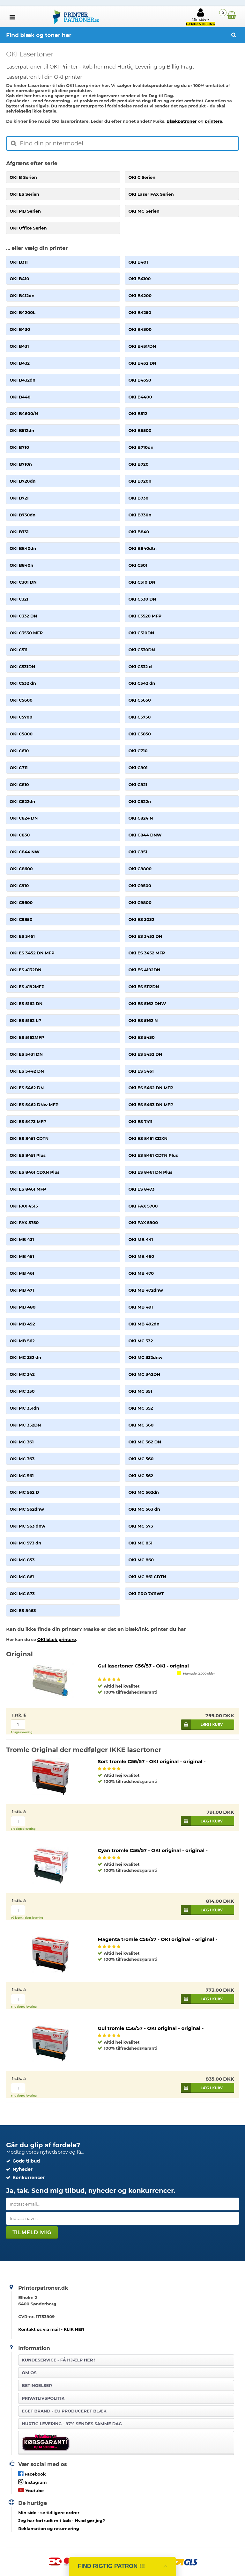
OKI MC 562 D (24, 1492)
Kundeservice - (58, 2359)
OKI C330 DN (142, 599)
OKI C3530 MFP (26, 632)
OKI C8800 (140, 868)
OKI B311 (18, 262)
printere (213, 121)
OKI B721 (19, 497)
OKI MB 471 (22, 1290)
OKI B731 (19, 531)
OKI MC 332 (140, 1340)
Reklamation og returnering (48, 2528)
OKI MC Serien (143, 211)
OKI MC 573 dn (25, 1542)
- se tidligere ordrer (48, 2512)
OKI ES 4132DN (25, 969)
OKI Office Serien (28, 227)
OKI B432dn (22, 380)
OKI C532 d (140, 666)
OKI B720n (139, 481)
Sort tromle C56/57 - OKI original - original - (151, 1761)
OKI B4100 (139, 278)
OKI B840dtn (142, 548)
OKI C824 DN (24, 818)
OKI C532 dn (23, 683)
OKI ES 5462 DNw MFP (34, 1104)
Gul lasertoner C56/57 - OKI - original (143, 1666)
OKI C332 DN (23, 615)
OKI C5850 (139, 733)
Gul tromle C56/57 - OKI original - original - (151, 2028)
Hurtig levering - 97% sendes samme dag (72, 2423)
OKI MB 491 (140, 1307)
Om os (29, 2372)
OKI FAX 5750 (24, 1222)
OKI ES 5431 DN (26, 1054)
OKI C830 (20, 834)
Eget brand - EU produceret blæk (64, 2410)
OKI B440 (20, 396)
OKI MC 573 (140, 1526)
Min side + (200, 17)
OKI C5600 (21, 700)
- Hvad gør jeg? (61, 2520)
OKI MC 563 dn (144, 1509)
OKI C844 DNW (144, 834)
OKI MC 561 (21, 1475)
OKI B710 (19, 447)
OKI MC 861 (22, 1576)
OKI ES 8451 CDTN (29, 1138)
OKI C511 (18, 649)
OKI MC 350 (22, 1391)
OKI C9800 (139, 902)
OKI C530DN (141, 649)
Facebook (32, 2473)
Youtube (31, 2490)
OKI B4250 (139, 312)
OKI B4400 (140, 396)
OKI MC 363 (22, 1458)
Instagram (32, 2482)
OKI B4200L (22, 312)
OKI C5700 (21, 716)
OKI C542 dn (141, 683)
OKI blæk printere (56, 1639)
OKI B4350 (139, 380)
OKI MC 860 (141, 1559)
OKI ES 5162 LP (25, 1020)
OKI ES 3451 (22, 936)
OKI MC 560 (140, 1458)
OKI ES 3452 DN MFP (32, 952)
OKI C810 (19, 784)
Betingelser (37, 2385)
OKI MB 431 (22, 1239)
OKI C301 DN (23, 582)
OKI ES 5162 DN (26, 1003)
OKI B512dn (22, 430)
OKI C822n (139, 801)
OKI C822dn (22, 801)
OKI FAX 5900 (143, 1222)
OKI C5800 (21, 733)
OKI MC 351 (140, 1391)
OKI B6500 (139, 430)
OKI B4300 (140, 329)
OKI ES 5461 (140, 1071)
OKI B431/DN (142, 346)
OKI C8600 (21, 868)
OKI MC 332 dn (25, 1357)
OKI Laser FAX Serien (151, 194)
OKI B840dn (23, 548)
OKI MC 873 (22, 1593)
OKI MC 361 (21, 1441)
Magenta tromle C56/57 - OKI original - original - (157, 1939)
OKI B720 (138, 464)
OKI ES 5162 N (143, 1020)
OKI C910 (19, 885)
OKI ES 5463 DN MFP (150, 1104)
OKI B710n (21, 464)
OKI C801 (137, 767)
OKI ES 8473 (141, 1189)
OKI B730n (139, 514)
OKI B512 (137, 413)
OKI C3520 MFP (144, 615)
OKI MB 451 (22, 1256)
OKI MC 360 (140, 1424)
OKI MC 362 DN (144, 1441)
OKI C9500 (139, 885)
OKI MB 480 (22, 1307)
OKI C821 (137, 784)
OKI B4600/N (24, 413)
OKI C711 (18, 767)
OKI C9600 (21, 902)
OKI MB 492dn (143, 1323)
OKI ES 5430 (141, 1037)
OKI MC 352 (140, 1408)
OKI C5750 (139, 716)
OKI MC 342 (22, 1374)
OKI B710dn (140, 447)
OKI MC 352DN (25, 1424)
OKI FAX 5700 (143, 1205)
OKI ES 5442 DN (27, 1071)
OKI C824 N (140, 818)
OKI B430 (20, 329)
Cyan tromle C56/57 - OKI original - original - (153, 1850)
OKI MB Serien (25, 211)
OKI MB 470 (141, 1273)
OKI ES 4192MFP (27, 986)
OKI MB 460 (141, 1256)
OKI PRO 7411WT (146, 1593)
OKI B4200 (140, 295)
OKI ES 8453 (23, 1610)
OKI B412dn (22, 295)
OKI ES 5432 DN (145, 1054)
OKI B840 (138, 531)
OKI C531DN (22, 666)
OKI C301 (137, 565)
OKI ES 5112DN (143, 986)
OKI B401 (138, 262)
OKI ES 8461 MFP (28, 1189)
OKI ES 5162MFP (27, 1037)
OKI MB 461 (22, 1273)
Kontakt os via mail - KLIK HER (51, 2329)
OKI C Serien (141, 177)
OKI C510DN (141, 632)
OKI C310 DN (141, 582)
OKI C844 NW (24, 851)
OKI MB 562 (22, 1340)
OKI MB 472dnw (145, 1290)
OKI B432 (20, 363)
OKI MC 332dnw (145, 1357)
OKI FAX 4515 (24, 1205)
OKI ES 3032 (141, 919)
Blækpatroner (182, 121)
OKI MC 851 (140, 1542)
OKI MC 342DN (144, 1374)
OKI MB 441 (140, 1239)
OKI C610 (19, 750)
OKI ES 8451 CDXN (147, 1138)
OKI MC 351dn (24, 1408)
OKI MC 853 (22, 1559)
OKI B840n (21, 565)
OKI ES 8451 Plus (28, 1155)
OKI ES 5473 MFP (28, 1121)
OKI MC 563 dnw (27, 1526)
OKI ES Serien (24, 194)
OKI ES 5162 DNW (147, 1003)
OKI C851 (137, 851)
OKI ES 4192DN (144, 969)
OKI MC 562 (140, 1475)
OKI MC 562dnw (27, 1509)
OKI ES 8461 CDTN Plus (153, 1155)
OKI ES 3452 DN (145, 936)
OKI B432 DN (142, 363)
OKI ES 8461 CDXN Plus (34, 1172)
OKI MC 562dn (143, 1492)
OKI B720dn (22, 481)
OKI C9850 (21, 919)
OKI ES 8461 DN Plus (150, 1172)
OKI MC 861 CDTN (147, 1576)
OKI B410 (19, 278)
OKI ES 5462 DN (27, 1087)
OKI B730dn (22, 514)
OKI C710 (137, 750)
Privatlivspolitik (43, 2398)
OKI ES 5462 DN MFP (150, 1087)
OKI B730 (138, 497)
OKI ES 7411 (140, 1121)
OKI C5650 (139, 700)
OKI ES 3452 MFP (146, 952)
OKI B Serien (23, 177)
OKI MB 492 (22, 1323)
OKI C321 (19, 599)
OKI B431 (19, 346)
